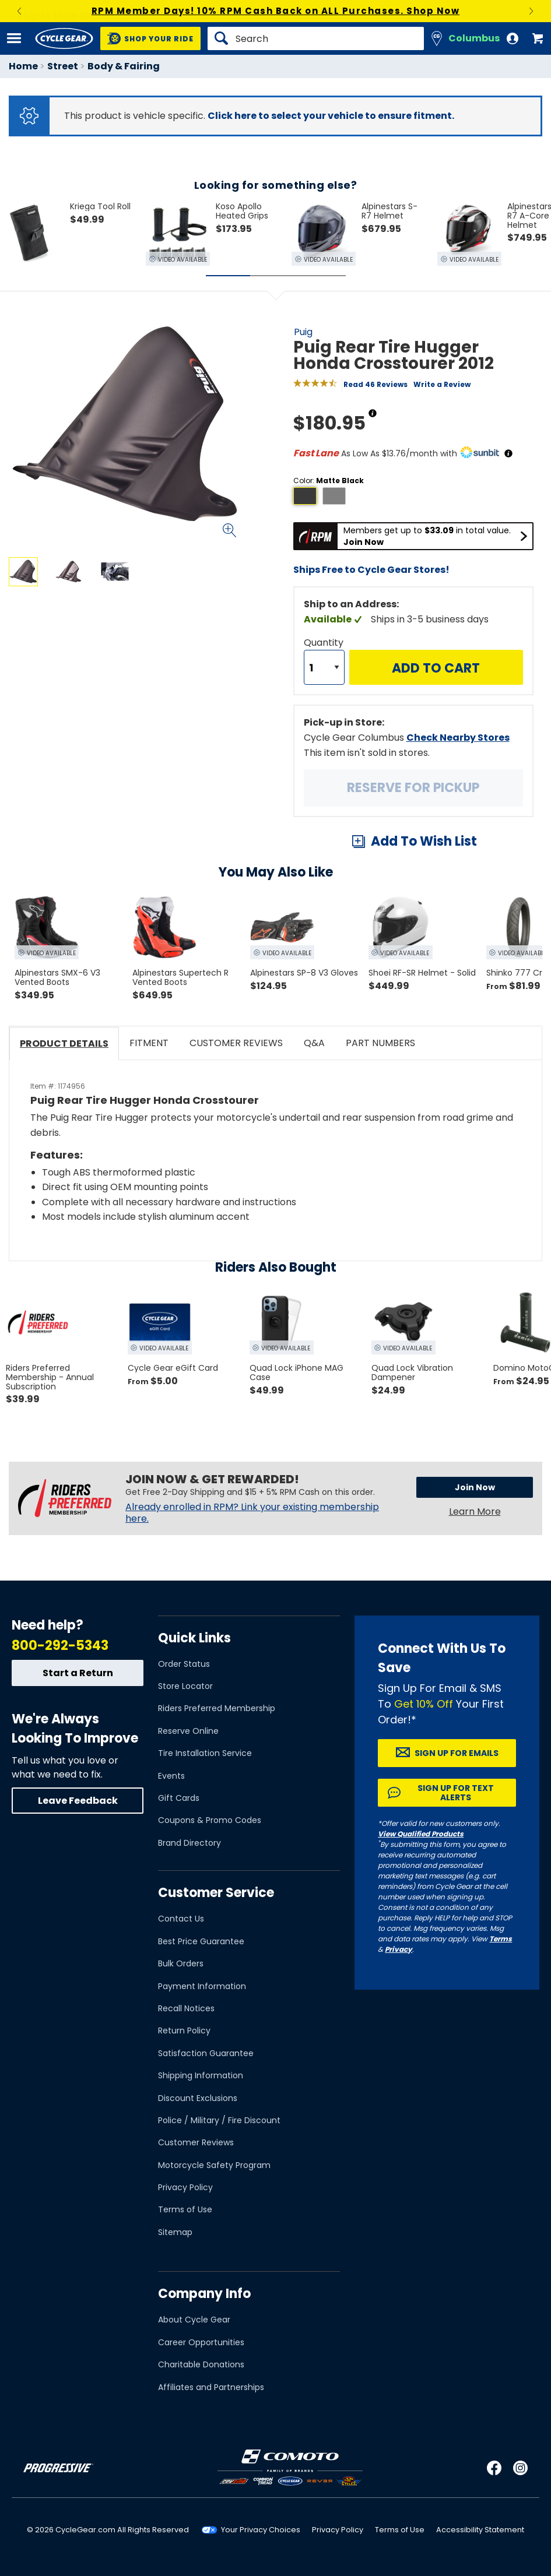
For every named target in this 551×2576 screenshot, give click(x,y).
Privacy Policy (185, 2187)
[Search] (316, 38)
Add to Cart (436, 668)
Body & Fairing (123, 66)
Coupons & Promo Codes (209, 1820)
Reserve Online (188, 1731)
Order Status (184, 1664)
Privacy (398, 1949)
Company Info (204, 2294)
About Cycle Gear (194, 2319)
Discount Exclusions (197, 2098)
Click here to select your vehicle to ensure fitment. (331, 115)
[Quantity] (324, 667)
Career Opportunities (201, 2342)
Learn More (475, 1511)
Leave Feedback (78, 1800)
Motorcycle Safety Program (214, 2165)
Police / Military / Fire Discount (219, 2120)
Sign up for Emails (457, 1753)
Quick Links (194, 1638)
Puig (303, 332)
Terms (500, 1939)
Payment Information (202, 1986)
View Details (148, 687)
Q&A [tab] (314, 1043)
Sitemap (175, 2232)
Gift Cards (178, 1798)
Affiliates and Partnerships (211, 2387)
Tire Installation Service (205, 1753)
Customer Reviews (196, 2142)
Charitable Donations (201, 2364)
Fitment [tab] (149, 1043)
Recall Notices (186, 2008)
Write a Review (442, 384)
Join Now (475, 1487)
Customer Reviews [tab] (236, 1043)
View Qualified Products (421, 1834)
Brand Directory (189, 1843)
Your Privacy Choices (260, 2530)
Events (171, 1776)
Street (62, 66)
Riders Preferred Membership (216, 1708)
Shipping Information (200, 2075)
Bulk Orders (180, 1963)
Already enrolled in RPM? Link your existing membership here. (252, 1513)
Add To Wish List (424, 841)
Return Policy (184, 2030)
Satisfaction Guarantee (206, 2053)
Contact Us (181, 1918)
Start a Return (78, 1673)
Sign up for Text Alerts (455, 1792)
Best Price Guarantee (201, 1941)
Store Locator (185, 1686)
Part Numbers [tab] (380, 1043)
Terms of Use (185, 2209)
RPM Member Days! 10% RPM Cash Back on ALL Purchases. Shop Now (276, 11)
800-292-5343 (60, 1646)
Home (23, 66)
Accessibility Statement (480, 2530)
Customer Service (216, 1893)
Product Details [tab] (64, 1043)
